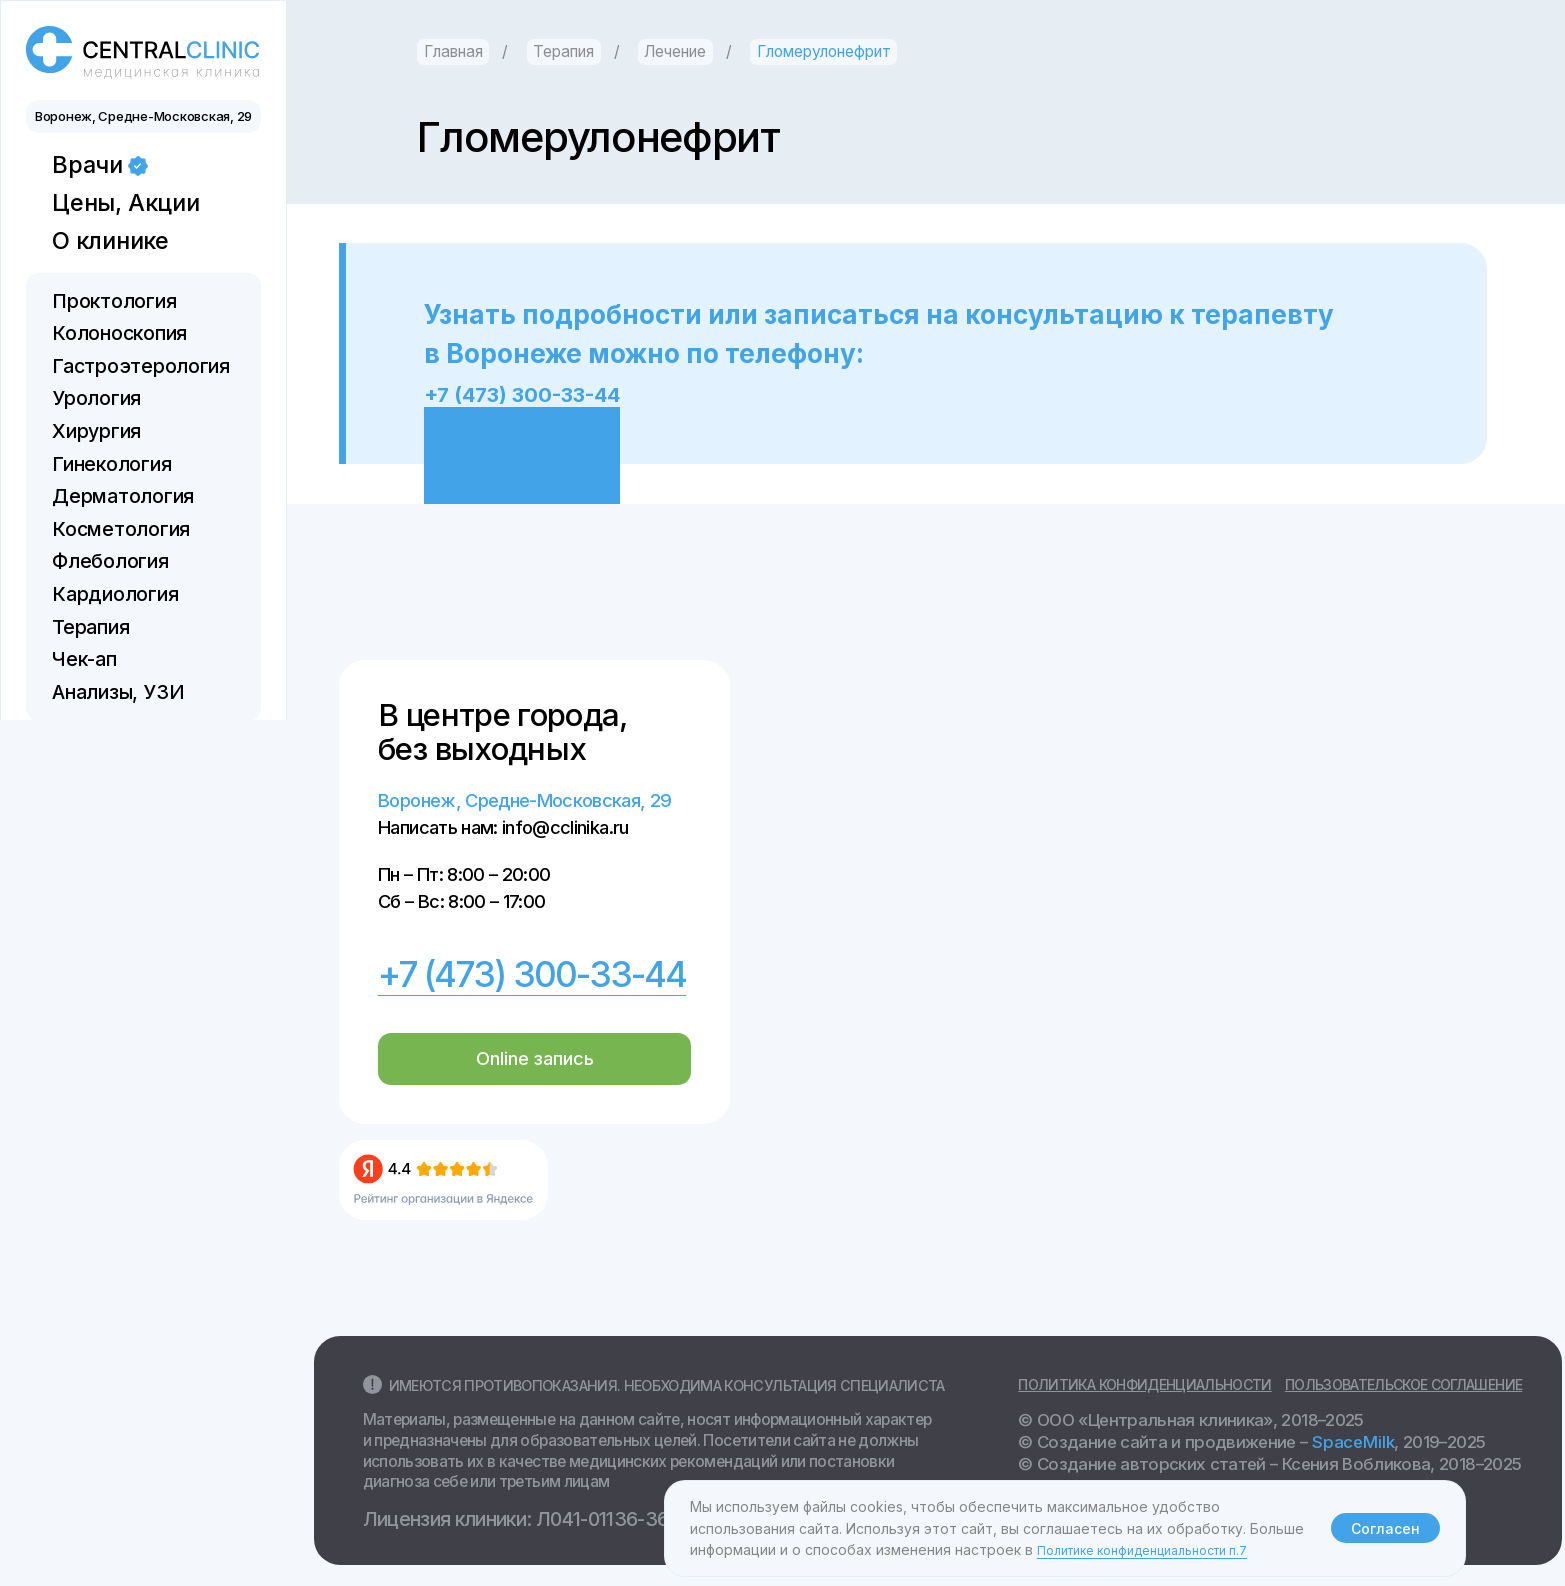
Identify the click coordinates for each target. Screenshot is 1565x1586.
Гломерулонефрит (824, 51)
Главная (453, 51)
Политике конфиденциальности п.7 (1159, 1549)
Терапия (563, 51)
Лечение (675, 51)
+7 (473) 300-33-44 (550, 392)
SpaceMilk (1351, 1441)
